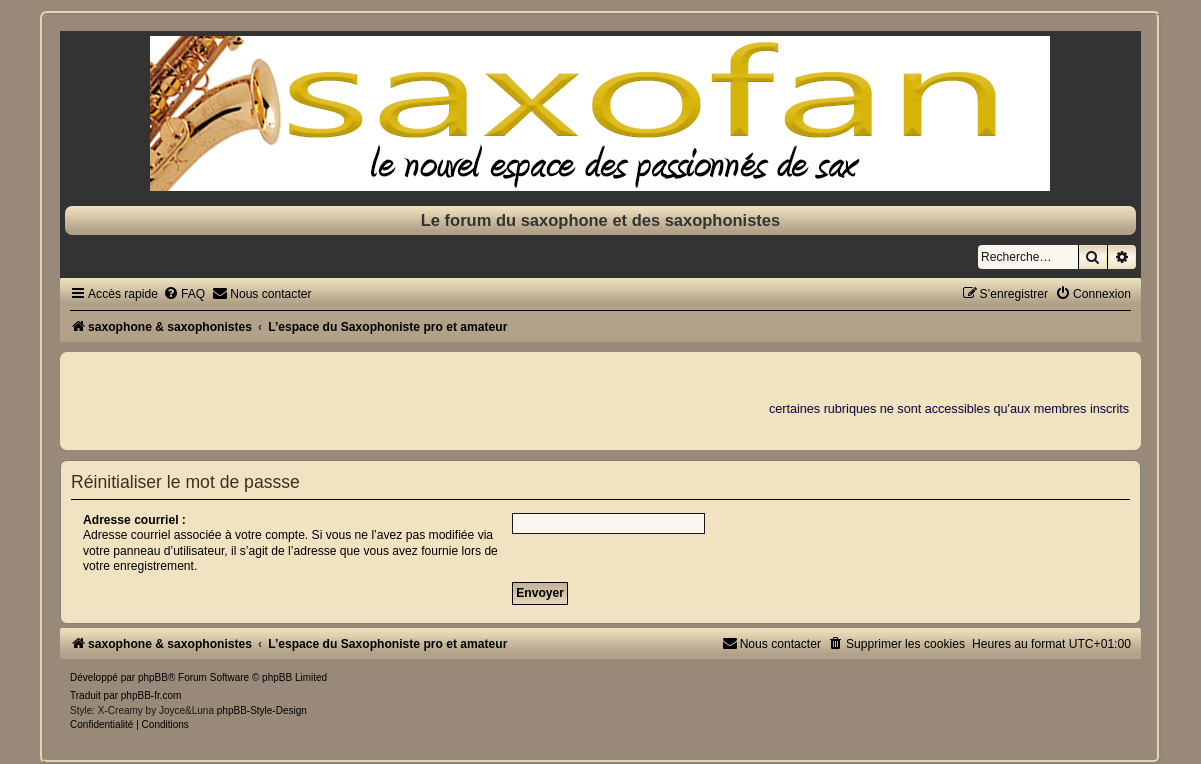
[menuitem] (184, 294)
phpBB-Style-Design (262, 710)
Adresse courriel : (134, 520)
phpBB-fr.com (151, 695)
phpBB (153, 677)
